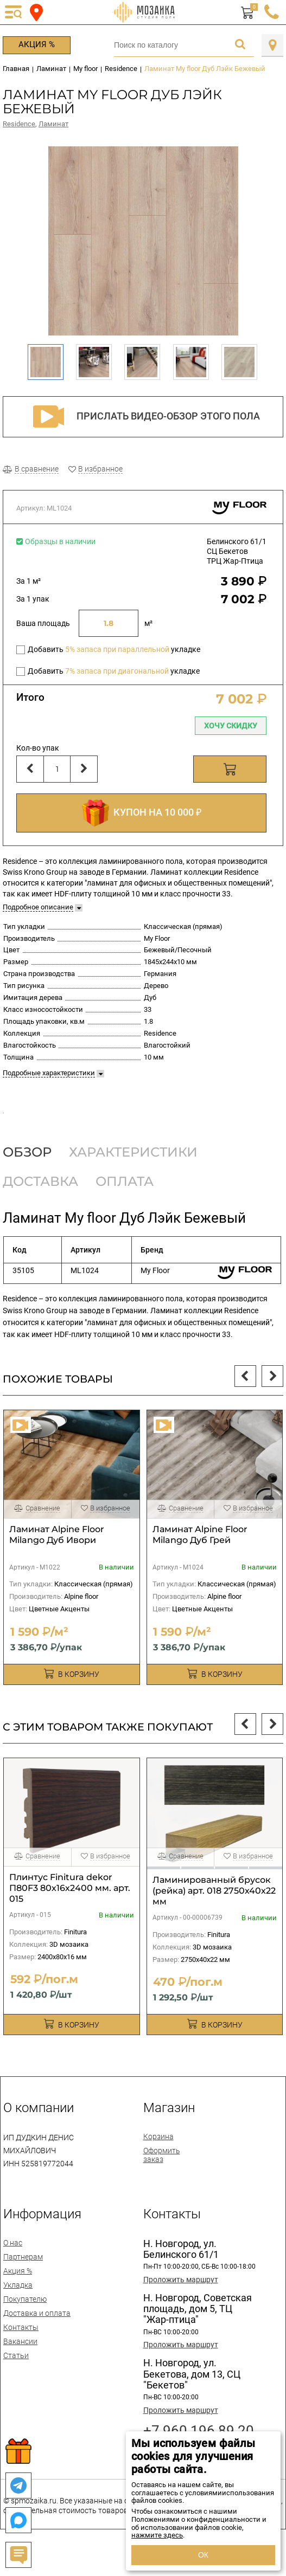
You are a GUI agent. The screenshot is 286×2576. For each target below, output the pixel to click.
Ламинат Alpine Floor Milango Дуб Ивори (56, 1556)
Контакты (21, 2349)
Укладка (18, 2306)
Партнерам (23, 2278)
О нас (12, 2263)
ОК (203, 2555)
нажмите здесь (157, 2535)
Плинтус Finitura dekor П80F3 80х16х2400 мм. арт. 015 (69, 1910)
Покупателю (25, 2320)
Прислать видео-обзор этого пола (143, 416)
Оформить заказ (161, 2176)
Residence (19, 124)
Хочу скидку (230, 725)
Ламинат (53, 124)
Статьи (16, 2377)
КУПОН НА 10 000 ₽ (141, 813)
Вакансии (20, 2363)
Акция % (36, 44)
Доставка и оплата (37, 2334)
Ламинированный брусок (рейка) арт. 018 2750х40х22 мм (214, 1912)
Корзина (158, 2158)
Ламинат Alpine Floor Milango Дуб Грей (199, 1556)
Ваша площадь (43, 623)
